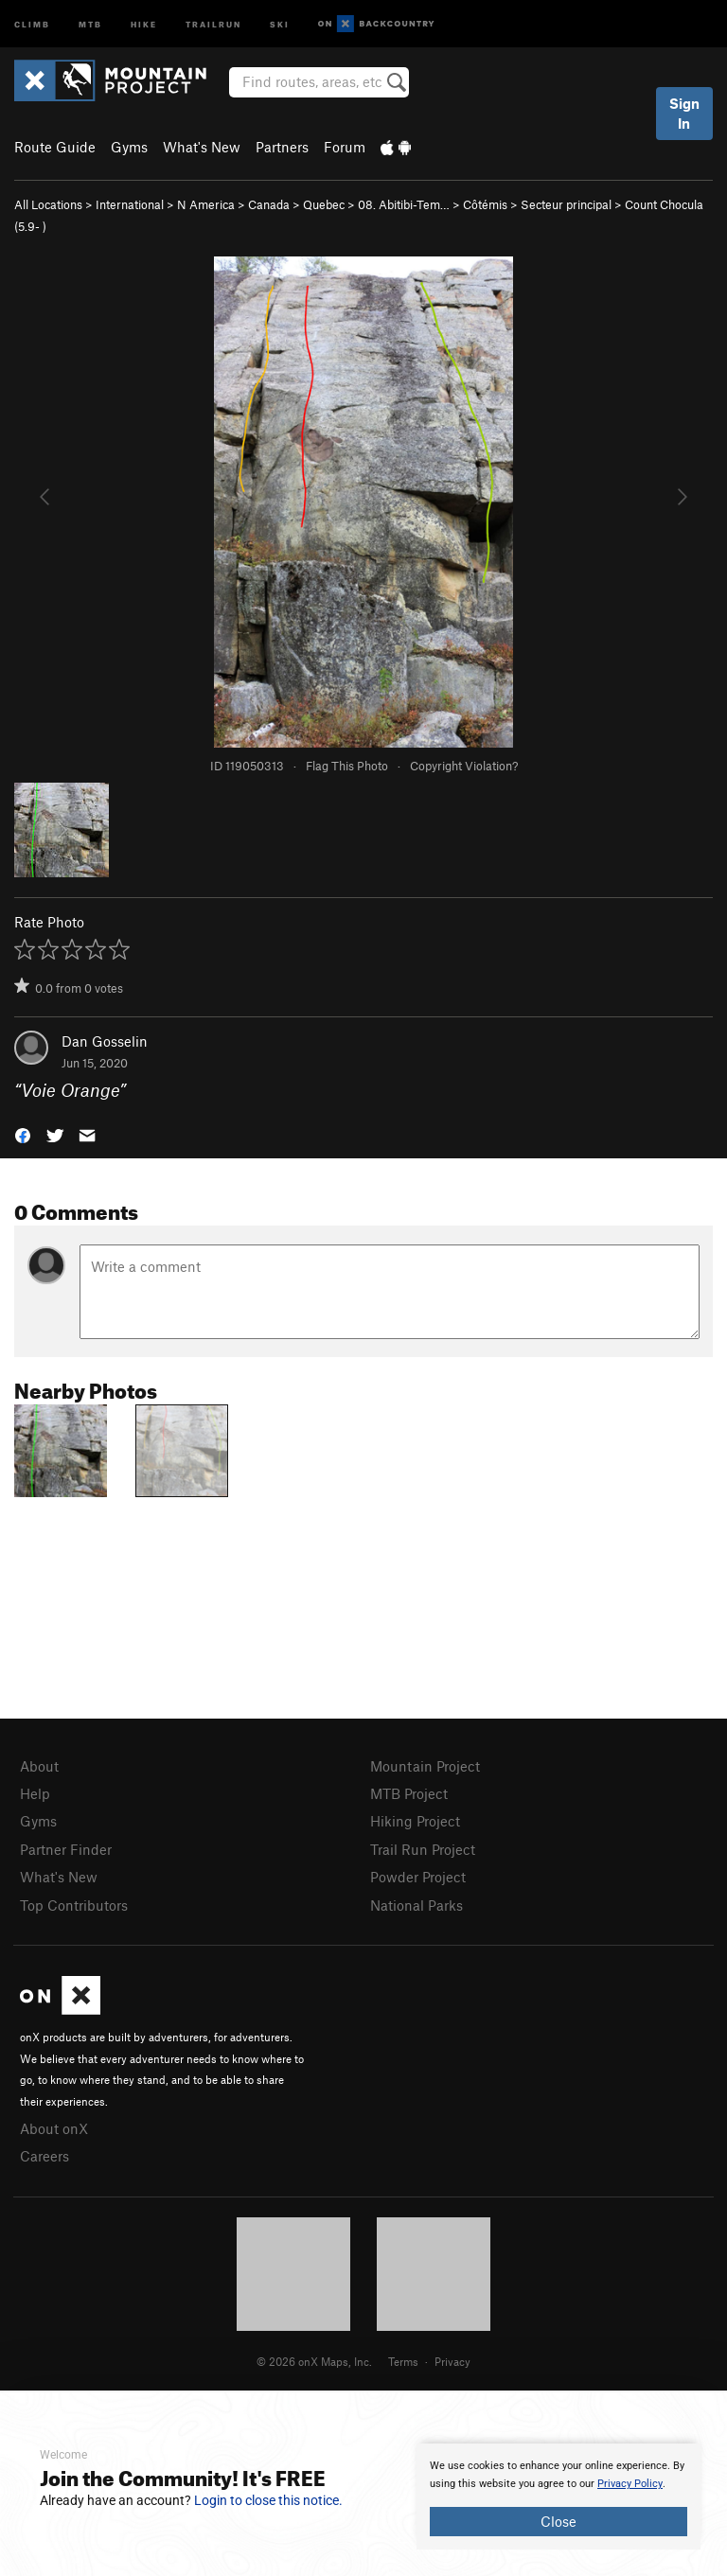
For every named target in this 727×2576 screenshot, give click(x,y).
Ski (280, 23)
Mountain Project (425, 1765)
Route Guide (55, 146)
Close (558, 2521)
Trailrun (213, 23)
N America (206, 204)
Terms (403, 2361)
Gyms (129, 146)
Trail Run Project (422, 1849)
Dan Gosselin (105, 1041)
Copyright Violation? (464, 765)
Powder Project (418, 1876)
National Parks (416, 1905)
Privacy (452, 2361)
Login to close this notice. (268, 2500)
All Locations (48, 204)
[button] (22, 1134)
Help (35, 1793)
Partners (282, 146)
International (130, 204)
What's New (201, 146)
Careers (44, 2155)
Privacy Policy (630, 2484)
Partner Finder (66, 1849)
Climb (32, 23)
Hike (144, 23)
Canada (269, 204)
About (39, 1765)
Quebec (324, 204)
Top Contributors (74, 1905)
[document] (558, 2496)
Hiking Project (415, 1820)
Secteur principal (566, 204)
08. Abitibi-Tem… (404, 204)
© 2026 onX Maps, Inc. (314, 2361)
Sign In (684, 113)
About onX (54, 2128)
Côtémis (485, 204)
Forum (344, 146)
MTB (90, 23)
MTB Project (409, 1793)
